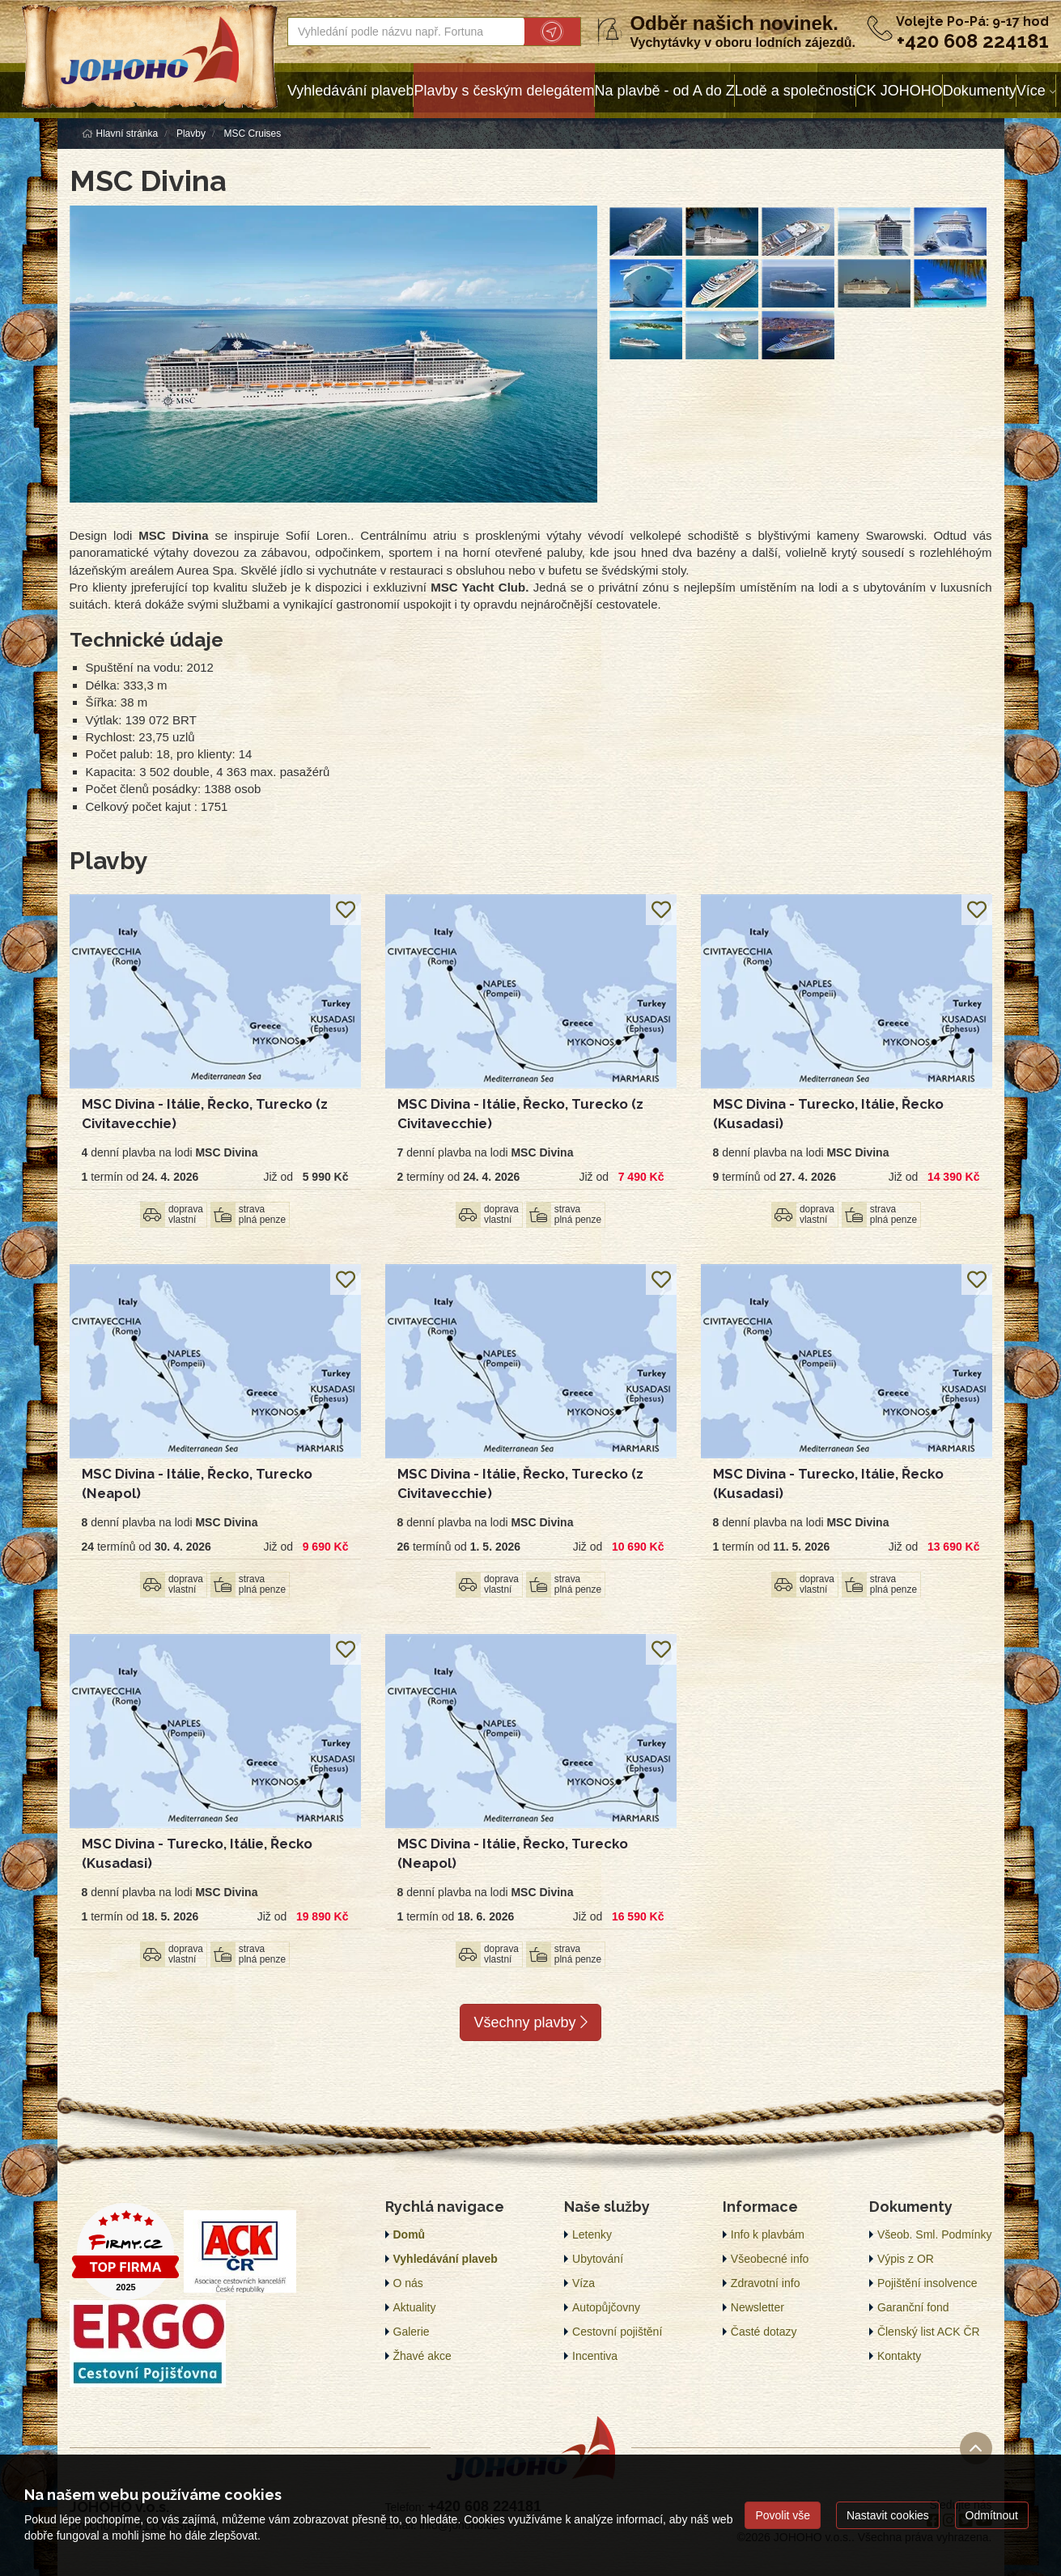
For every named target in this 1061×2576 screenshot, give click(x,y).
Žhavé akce (422, 2355)
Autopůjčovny (606, 2307)
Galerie (411, 2331)
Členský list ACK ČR (928, 2331)
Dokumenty (979, 91)
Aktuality (414, 2307)
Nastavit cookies (888, 2515)
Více (1031, 91)
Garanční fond (913, 2307)
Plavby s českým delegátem (504, 91)
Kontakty (899, 2355)
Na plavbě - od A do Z (665, 91)
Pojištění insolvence (927, 2283)
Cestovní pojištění (617, 2331)
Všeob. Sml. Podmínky (934, 2234)
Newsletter (757, 2307)
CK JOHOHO (899, 91)
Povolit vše (782, 2515)
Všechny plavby (530, 2022)
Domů (409, 2234)
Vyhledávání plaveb (350, 91)
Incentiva (595, 2355)
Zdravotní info (765, 2283)
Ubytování (597, 2258)
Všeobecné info (770, 2258)
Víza (583, 2283)
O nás (408, 2283)
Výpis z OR (905, 2258)
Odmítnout (992, 2515)
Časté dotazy (764, 2331)
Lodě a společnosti (795, 91)
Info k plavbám (767, 2234)
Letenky (592, 2234)
